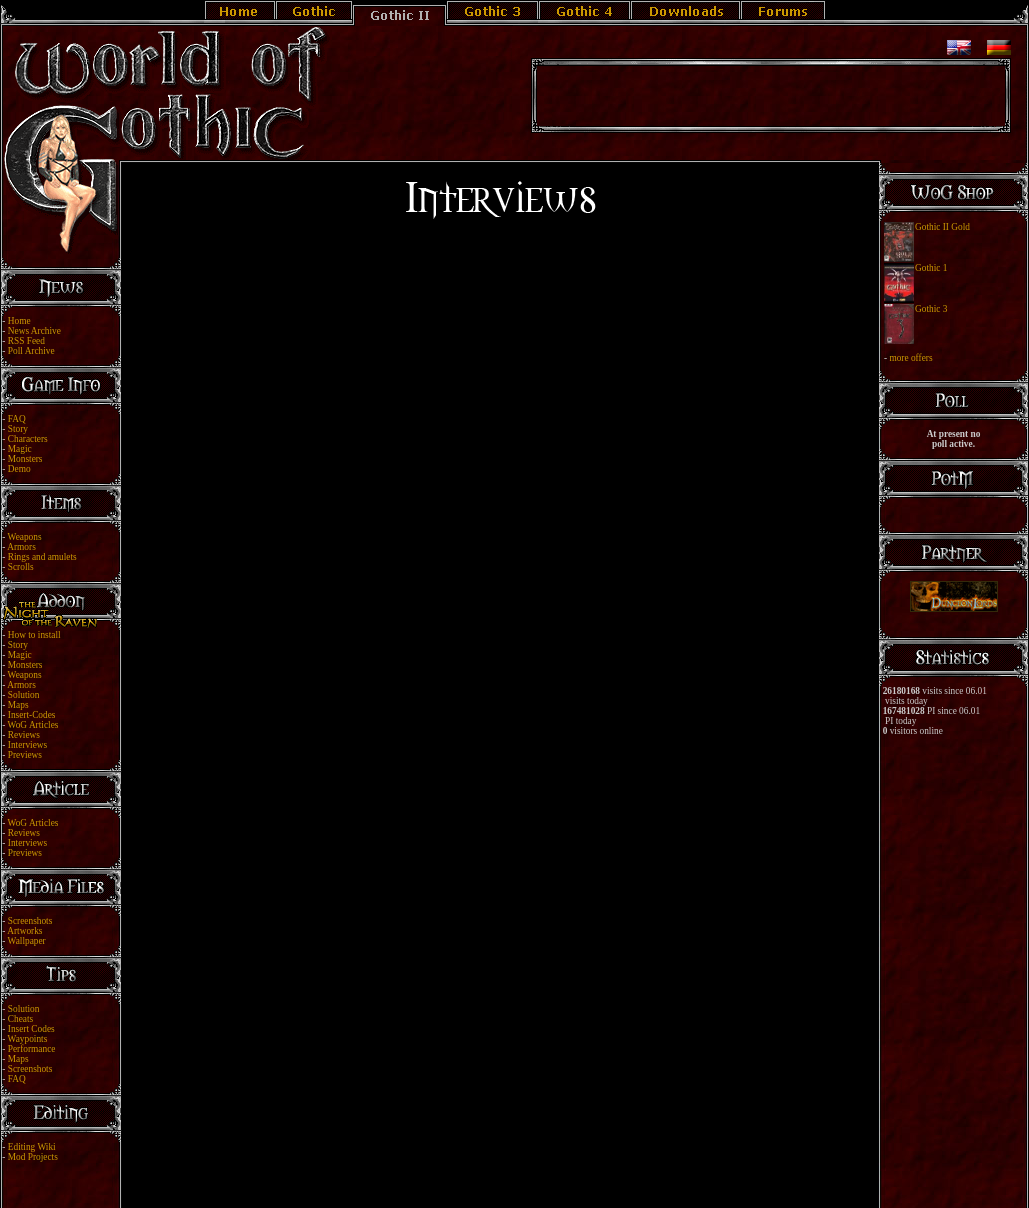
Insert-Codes (32, 715)
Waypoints (28, 1039)
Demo (19, 469)
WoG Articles (33, 725)
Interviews (27, 745)
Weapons (25, 537)
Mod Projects (33, 1157)
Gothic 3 (931, 309)
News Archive (34, 331)
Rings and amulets (42, 557)
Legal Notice (481, 1170)
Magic (20, 449)
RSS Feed (26, 341)
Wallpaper (27, 941)
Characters (28, 439)
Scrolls (21, 567)
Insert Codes (31, 1029)
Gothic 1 (931, 268)
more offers (910, 358)
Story (18, 429)
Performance (32, 1049)
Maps (18, 705)
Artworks (24, 931)
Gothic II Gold (942, 227)
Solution (24, 695)
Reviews (24, 735)
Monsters (25, 459)
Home (19, 321)
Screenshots (30, 921)
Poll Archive (31, 351)
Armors (21, 547)
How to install (34, 635)
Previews (25, 755)
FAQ (17, 419)
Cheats (20, 1019)
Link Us (527, 1170)
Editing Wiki (32, 1147)
